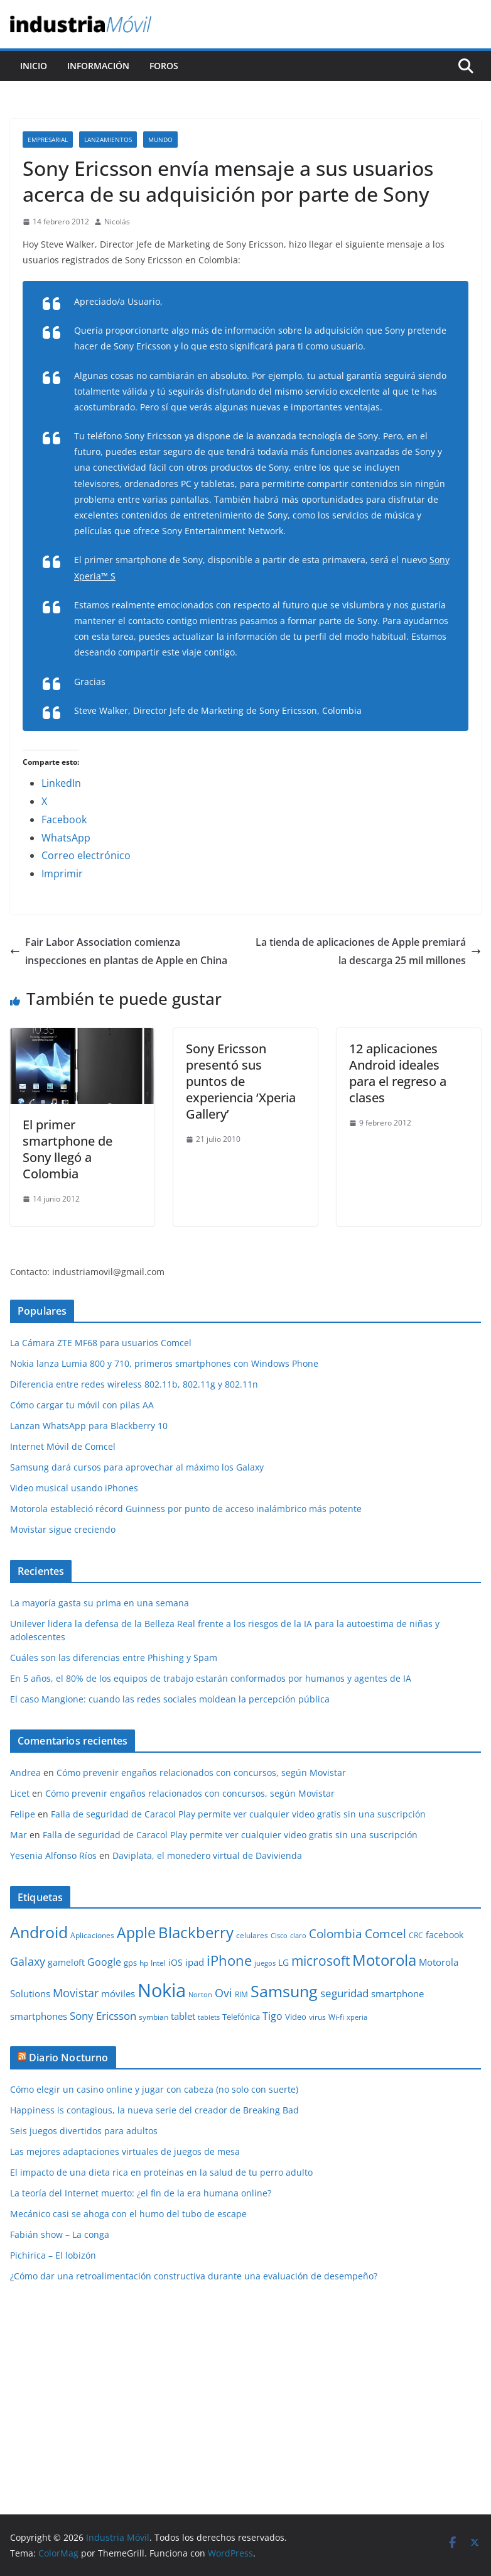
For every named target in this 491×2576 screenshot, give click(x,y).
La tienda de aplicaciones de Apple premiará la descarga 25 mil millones (368, 951)
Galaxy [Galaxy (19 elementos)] (27, 1961)
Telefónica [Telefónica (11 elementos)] (241, 2016)
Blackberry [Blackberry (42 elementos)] (196, 1932)
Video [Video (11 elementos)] (295, 2016)
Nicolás (117, 221)
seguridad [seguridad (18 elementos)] (344, 1993)
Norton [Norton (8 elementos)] (200, 1994)
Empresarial (48, 139)
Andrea (25, 1773)
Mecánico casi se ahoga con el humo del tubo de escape (128, 2214)
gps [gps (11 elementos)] (130, 1962)
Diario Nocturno (68, 2057)
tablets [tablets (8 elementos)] (209, 2017)
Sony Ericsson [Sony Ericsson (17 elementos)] (103, 2016)
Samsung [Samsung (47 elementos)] (284, 1991)
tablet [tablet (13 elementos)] (183, 2016)
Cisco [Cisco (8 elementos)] (279, 1935)
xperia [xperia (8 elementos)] (357, 2017)
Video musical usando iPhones (74, 1488)
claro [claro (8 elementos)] (298, 1935)
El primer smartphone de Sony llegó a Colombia (67, 1149)
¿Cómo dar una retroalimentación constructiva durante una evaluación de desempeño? (193, 2276)
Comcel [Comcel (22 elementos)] (385, 1934)
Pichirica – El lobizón (53, 2255)
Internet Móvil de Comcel (63, 1446)
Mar (18, 1835)
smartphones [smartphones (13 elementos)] (38, 2016)
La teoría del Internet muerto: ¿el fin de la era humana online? (140, 2193)
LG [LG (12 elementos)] (283, 1962)
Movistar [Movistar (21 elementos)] (76, 1992)
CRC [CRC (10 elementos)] (416, 1935)
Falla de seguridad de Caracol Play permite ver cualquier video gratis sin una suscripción (238, 1814)
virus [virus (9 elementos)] (317, 2017)
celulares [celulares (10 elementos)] (252, 1935)
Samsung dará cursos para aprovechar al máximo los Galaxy (137, 1467)
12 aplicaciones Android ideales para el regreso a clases (397, 1073)
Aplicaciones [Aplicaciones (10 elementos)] (92, 1935)
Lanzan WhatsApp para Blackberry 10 (89, 1426)
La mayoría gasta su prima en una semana (99, 1603)
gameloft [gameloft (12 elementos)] (66, 1962)
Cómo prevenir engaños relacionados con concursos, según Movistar (201, 1773)
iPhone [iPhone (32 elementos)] (229, 1960)
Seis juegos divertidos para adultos (84, 2131)
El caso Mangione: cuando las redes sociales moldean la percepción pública (170, 1699)
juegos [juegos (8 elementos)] (265, 1963)
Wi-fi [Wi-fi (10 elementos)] (336, 2017)
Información (98, 66)
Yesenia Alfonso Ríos (53, 1855)
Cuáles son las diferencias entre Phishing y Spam (113, 1657)
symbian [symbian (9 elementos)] (153, 2017)
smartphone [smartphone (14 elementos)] (397, 1993)
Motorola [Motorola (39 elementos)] (384, 1960)
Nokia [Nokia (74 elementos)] (162, 1990)
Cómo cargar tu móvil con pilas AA (82, 1405)
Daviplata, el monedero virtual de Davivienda (207, 1855)
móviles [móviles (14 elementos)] (118, 1993)
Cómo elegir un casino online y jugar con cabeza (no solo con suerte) (154, 2089)
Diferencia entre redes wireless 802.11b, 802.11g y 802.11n (134, 1384)
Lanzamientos (108, 139)
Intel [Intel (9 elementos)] (158, 1963)
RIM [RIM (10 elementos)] (241, 1994)
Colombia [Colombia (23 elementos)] (335, 1933)
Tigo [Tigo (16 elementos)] (272, 2016)
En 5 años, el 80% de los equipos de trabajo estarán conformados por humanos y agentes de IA (210, 1678)
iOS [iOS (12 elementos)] (175, 1962)
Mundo (160, 139)
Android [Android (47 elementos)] (39, 1932)
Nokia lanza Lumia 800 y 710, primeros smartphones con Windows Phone (164, 1363)
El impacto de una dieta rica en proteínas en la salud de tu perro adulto (161, 2172)
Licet (20, 1793)
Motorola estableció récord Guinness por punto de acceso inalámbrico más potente (186, 1509)
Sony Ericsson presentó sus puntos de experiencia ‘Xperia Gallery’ (241, 1081)
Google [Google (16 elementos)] (104, 1962)
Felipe (22, 1814)
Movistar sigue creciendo (63, 1529)
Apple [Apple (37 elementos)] (136, 1932)
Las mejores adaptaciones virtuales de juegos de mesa (125, 2151)
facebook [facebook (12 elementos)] (444, 1935)
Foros (163, 66)
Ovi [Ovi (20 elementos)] (223, 1992)
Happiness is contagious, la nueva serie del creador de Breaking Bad (154, 2110)
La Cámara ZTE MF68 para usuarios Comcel (101, 1343)
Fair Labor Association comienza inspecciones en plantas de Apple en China (118, 951)
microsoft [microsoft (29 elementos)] (320, 1960)
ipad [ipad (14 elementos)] (194, 1962)
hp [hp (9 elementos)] (143, 1963)
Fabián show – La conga (59, 2234)
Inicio (33, 66)
